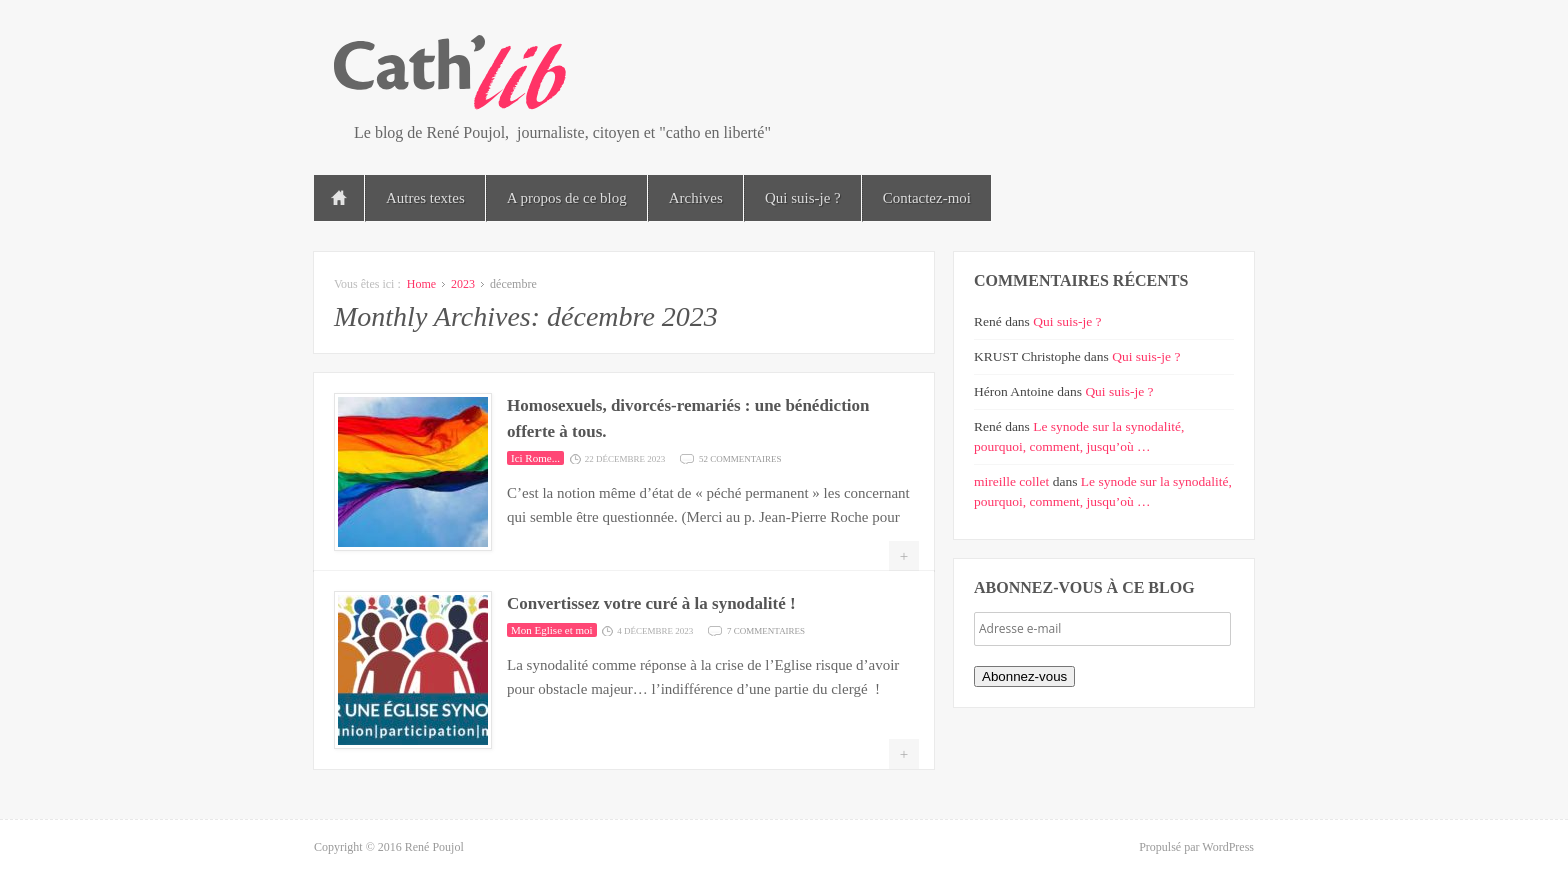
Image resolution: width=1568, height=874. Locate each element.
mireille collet (1011, 481)
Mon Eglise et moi (552, 630)
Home (421, 284)
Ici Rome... (535, 458)
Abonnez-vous (1024, 676)
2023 (463, 284)
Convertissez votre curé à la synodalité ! (651, 603)
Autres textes (425, 198)
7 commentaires (766, 629)
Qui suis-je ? (803, 198)
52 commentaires (740, 457)
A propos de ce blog (567, 198)
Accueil (339, 198)
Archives (696, 198)
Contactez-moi (927, 198)
